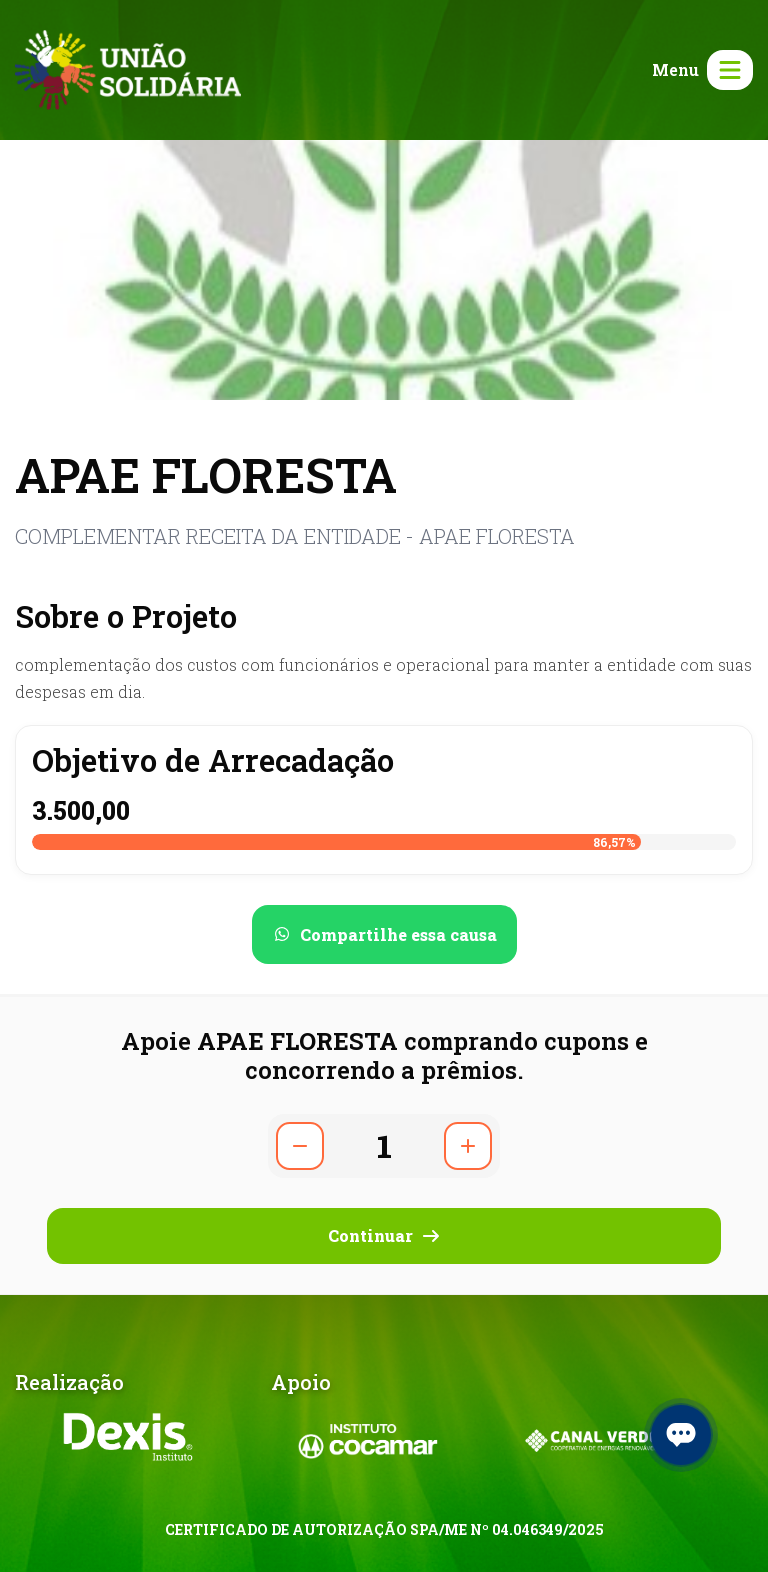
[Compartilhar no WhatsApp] (384, 934)
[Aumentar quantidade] (468, 1146)
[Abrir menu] (698, 70)
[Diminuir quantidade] (300, 1146)
